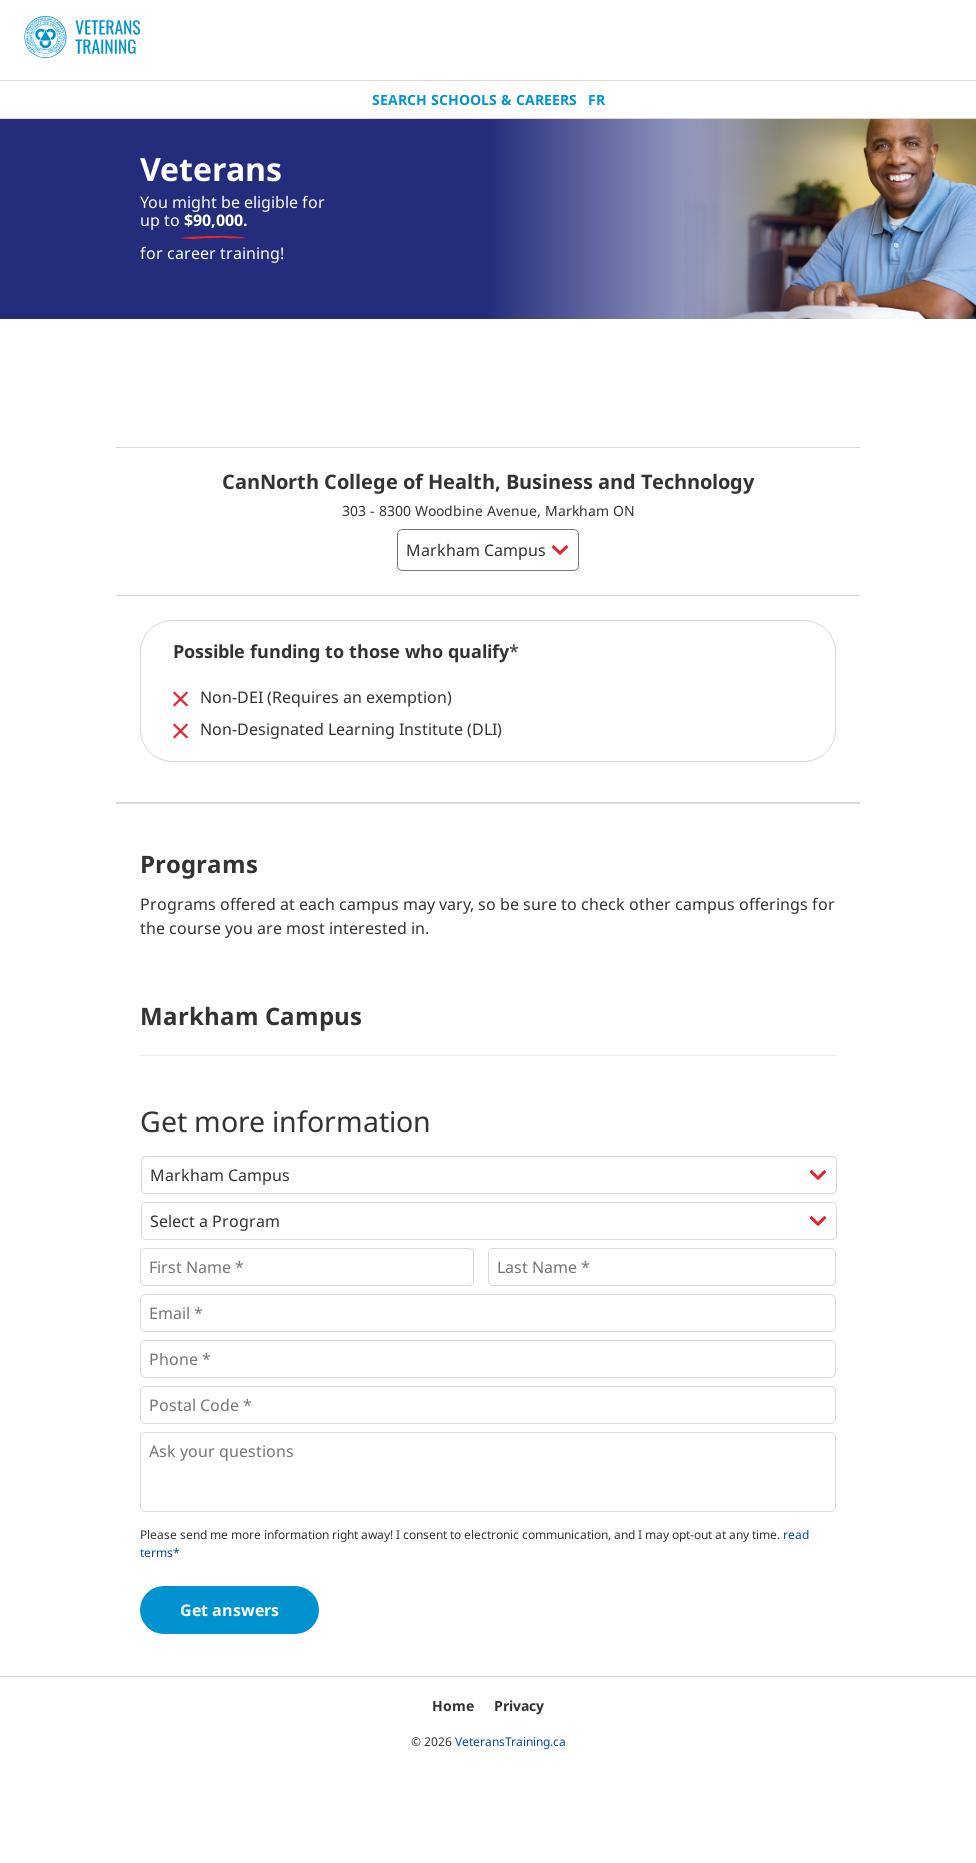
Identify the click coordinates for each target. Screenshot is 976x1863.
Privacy (519, 1705)
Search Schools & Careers (474, 99)
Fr (596, 99)
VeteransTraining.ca (510, 1741)
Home (453, 1705)
